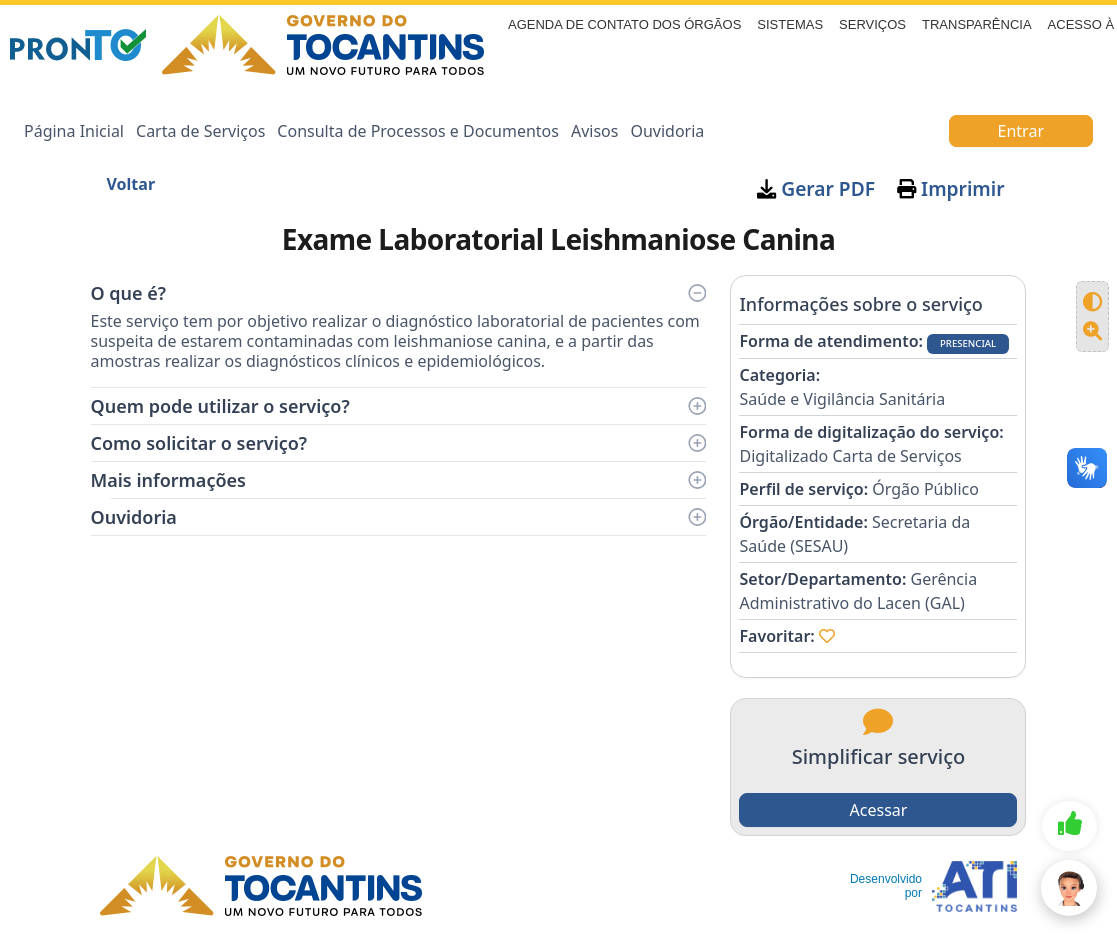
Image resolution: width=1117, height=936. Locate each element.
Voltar (131, 184)
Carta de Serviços (200, 131)
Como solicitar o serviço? (399, 443)
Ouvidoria (667, 131)
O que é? (399, 293)
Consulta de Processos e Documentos (418, 131)
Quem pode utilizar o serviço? (399, 406)
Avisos (595, 131)
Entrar (1021, 131)
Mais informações (399, 480)
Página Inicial (74, 131)
